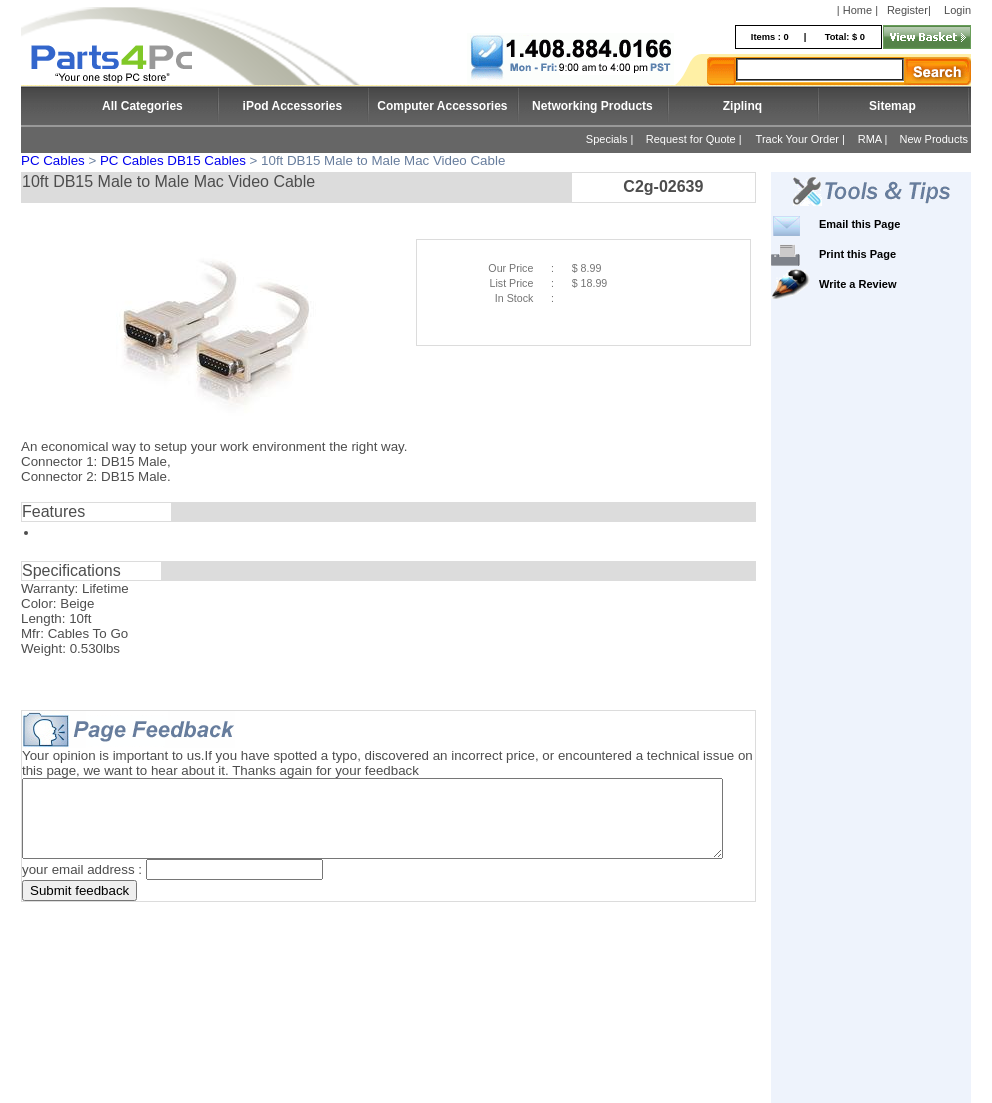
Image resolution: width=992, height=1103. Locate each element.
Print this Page (887, 254)
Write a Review (887, 284)
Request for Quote (691, 139)
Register (907, 10)
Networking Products (592, 106)
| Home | (857, 10)
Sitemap (892, 106)
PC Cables (53, 160)
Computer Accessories (442, 106)
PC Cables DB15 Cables (173, 160)
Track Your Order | (802, 139)
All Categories (142, 106)
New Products (934, 139)
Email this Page (889, 224)
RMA (870, 139)
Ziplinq (742, 106)
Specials (607, 139)
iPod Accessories (293, 106)
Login (957, 10)
